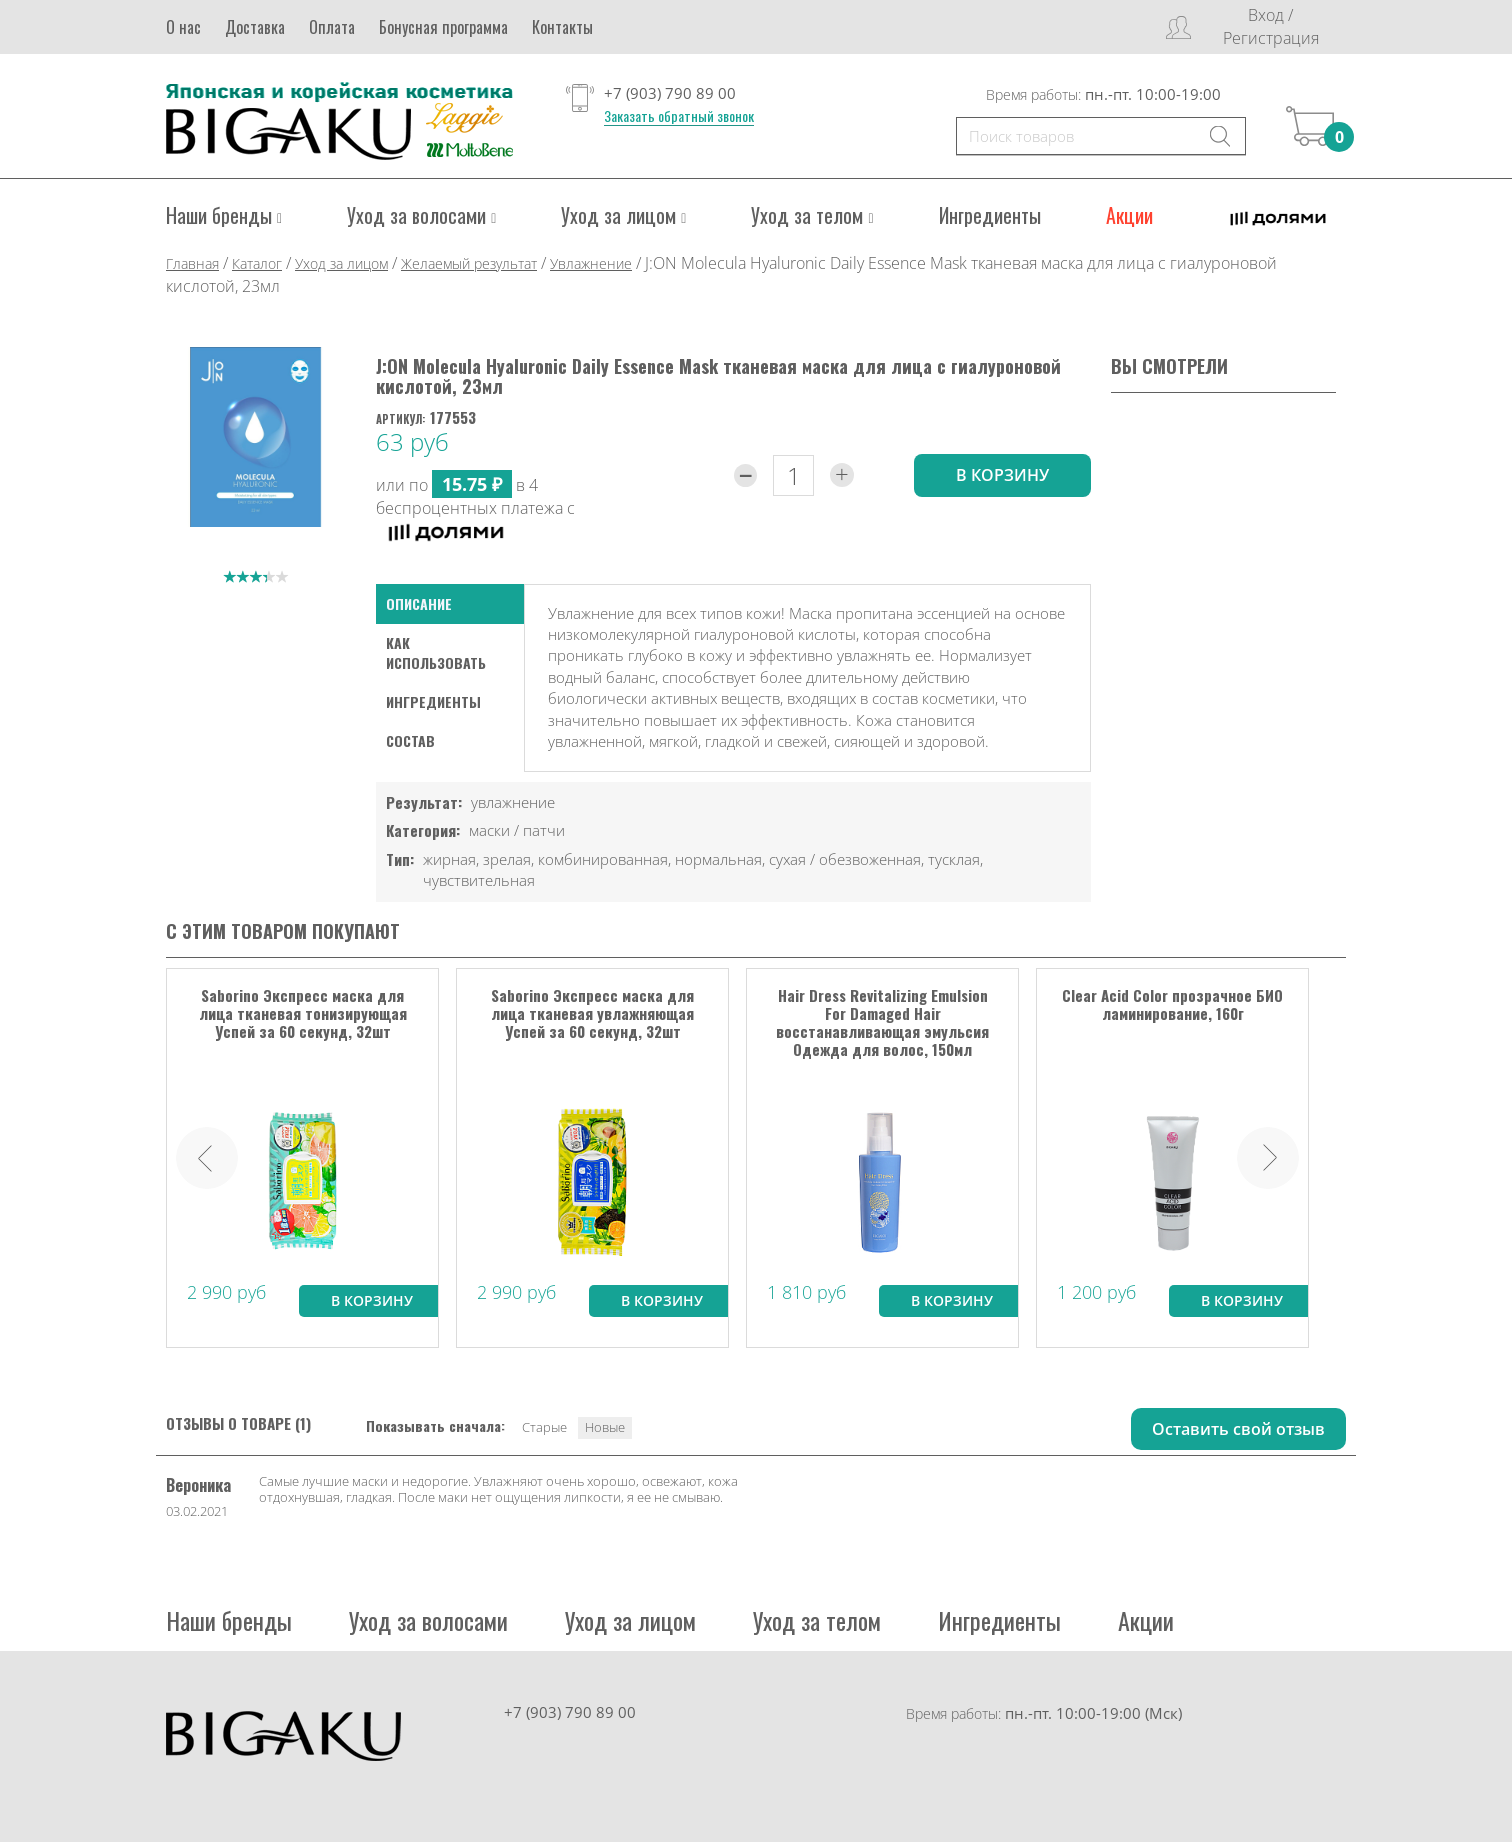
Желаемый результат (469, 263)
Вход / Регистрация (1271, 26)
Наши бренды (224, 215)
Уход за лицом (623, 215)
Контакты (562, 27)
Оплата (332, 27)
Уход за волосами (421, 215)
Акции (1129, 215)
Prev (207, 1158)
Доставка (255, 27)
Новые (605, 1427)
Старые (544, 1427)
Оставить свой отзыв (1238, 1429)
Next (1268, 1158)
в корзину (1002, 475)
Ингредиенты (990, 215)
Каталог (257, 263)
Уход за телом (812, 215)
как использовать (436, 652)
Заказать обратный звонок (679, 116)
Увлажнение (591, 263)
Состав (410, 740)
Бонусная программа (443, 27)
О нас (183, 27)
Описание (419, 603)
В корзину (372, 1300)
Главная (192, 263)
